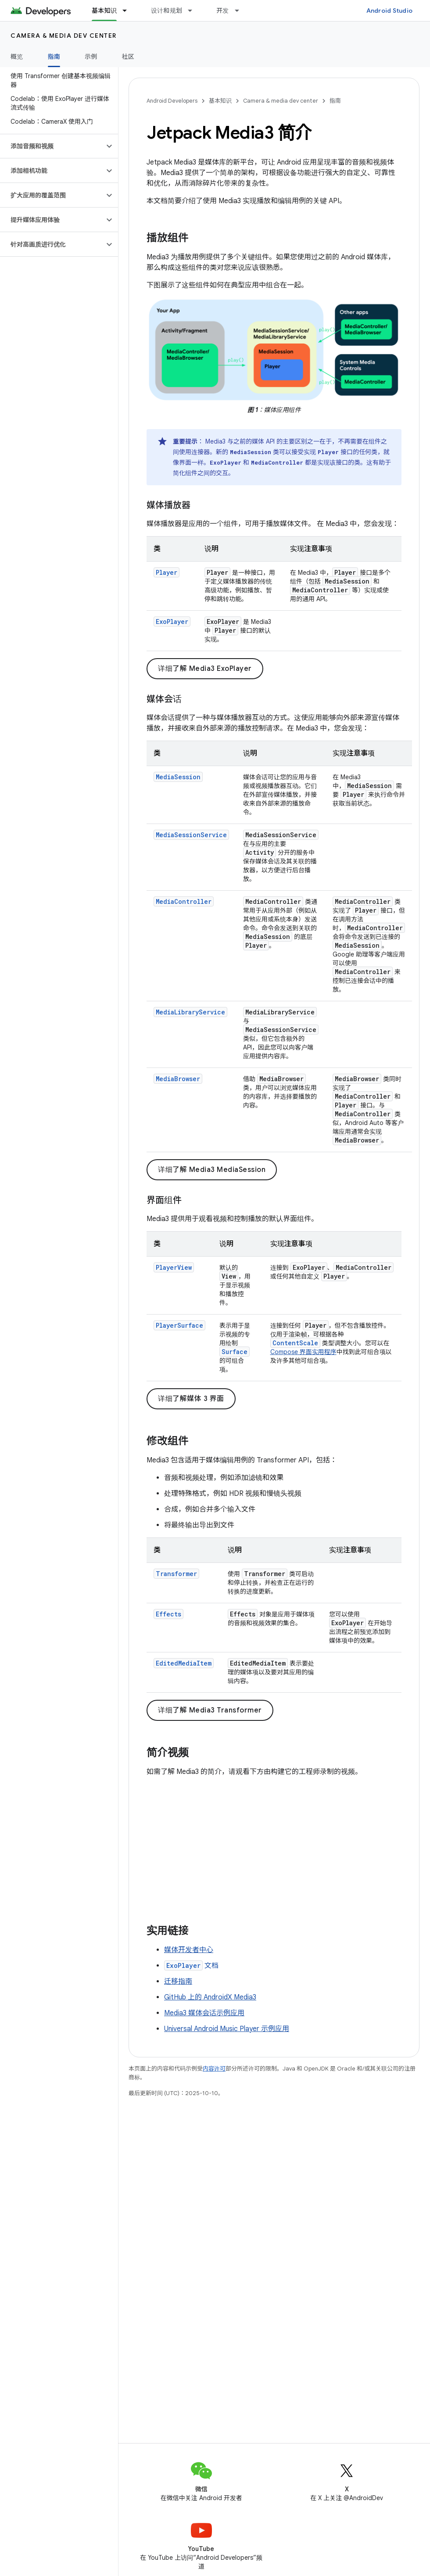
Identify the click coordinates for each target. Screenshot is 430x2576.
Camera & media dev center (64, 35)
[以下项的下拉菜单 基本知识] (128, 10)
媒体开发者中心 (188, 1949)
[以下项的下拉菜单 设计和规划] (194, 10)
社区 (128, 57)
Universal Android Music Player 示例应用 (226, 2028)
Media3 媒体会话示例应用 (204, 2013)
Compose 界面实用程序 (303, 1352)
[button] (52, 146)
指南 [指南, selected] (54, 57)
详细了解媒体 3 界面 (191, 1398)
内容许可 (214, 2068)
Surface (234, 1351)
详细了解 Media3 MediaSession (211, 1169)
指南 (335, 100)
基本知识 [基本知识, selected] (104, 10)
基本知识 (220, 100)
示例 (91, 57)
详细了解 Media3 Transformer (210, 1710)
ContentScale (295, 1343)
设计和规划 (166, 10)
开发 (222, 10)
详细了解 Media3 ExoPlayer (205, 668)
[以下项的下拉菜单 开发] (241, 10)
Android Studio (389, 10)
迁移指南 (178, 1981)
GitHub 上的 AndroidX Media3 (210, 1997)
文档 (191, 1965)
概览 (17, 57)
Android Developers (172, 100)
